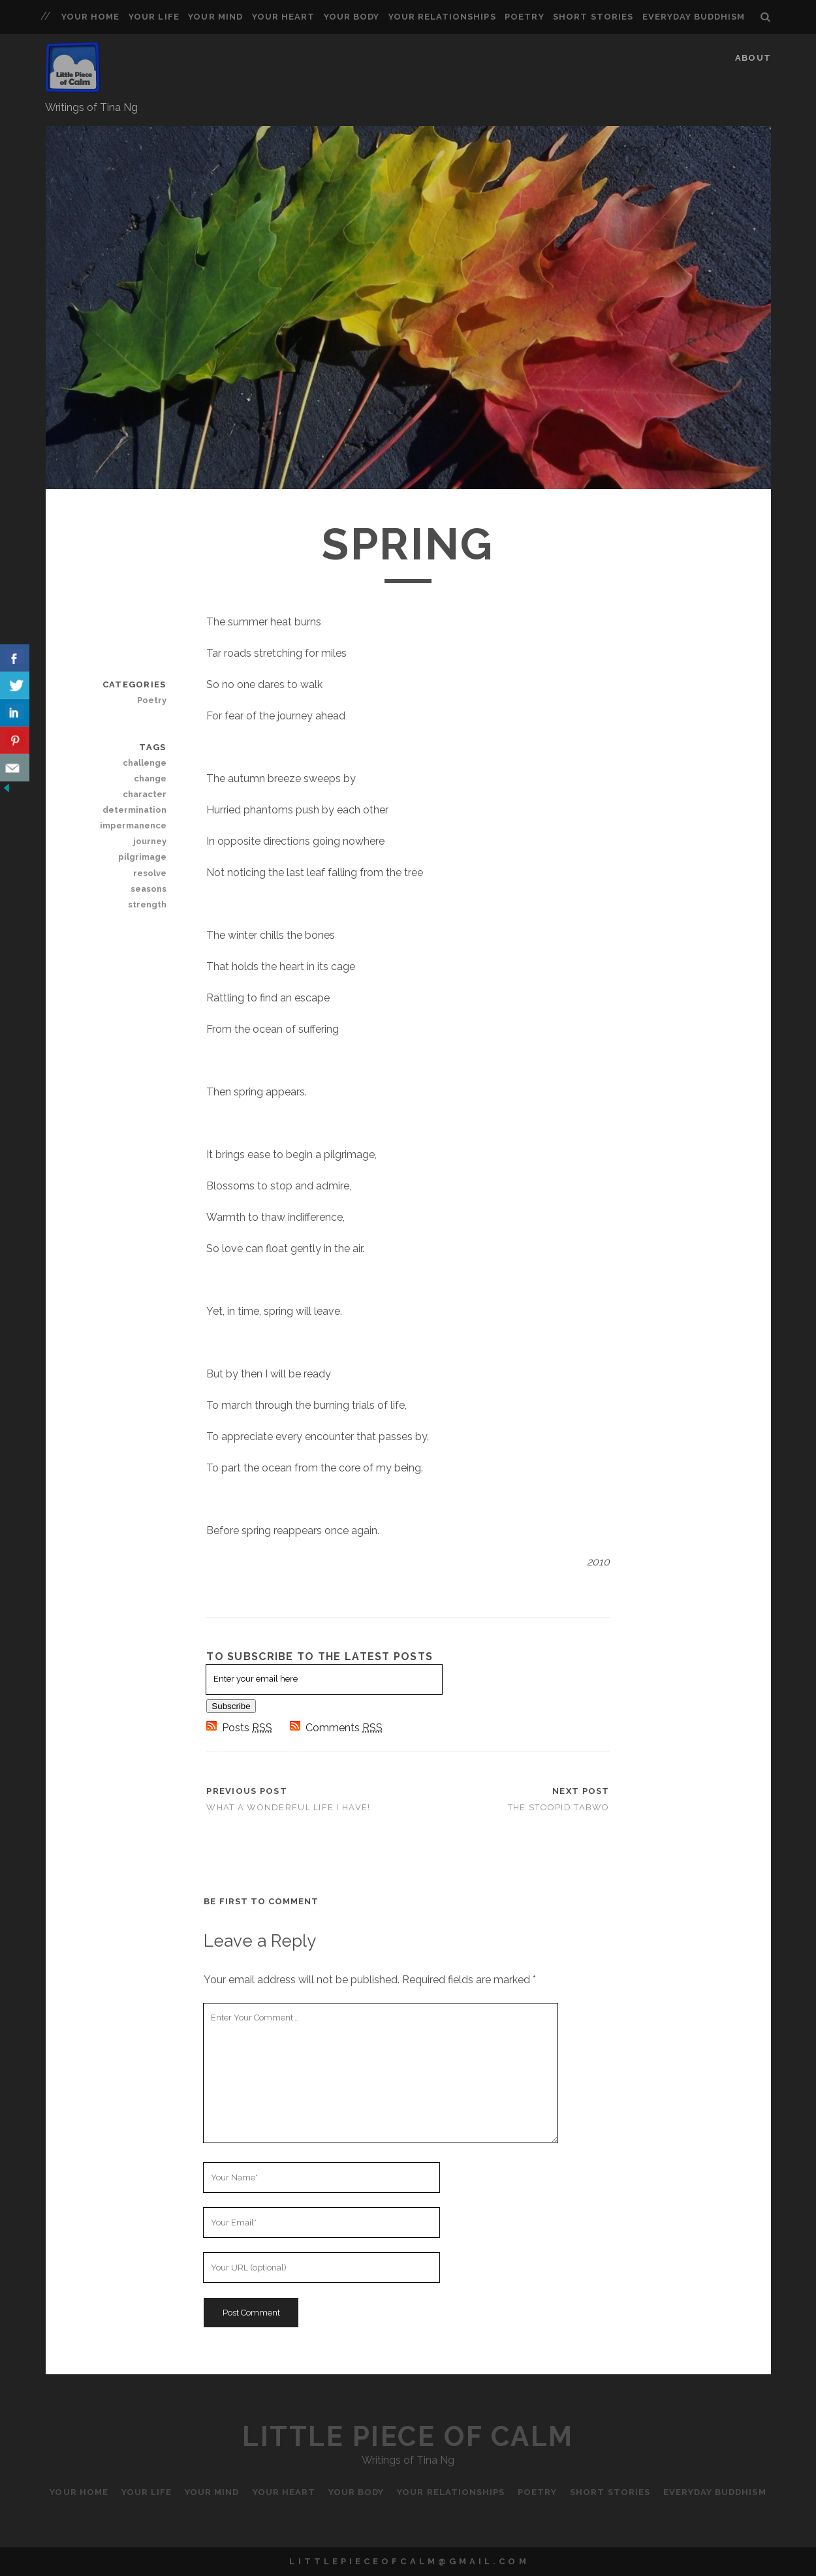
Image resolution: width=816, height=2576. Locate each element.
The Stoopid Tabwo (559, 1807)
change (150, 778)
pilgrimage (142, 857)
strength (147, 904)
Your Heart (283, 17)
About (752, 58)
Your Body (351, 17)
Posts (240, 1727)
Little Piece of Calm (407, 2437)
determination (134, 810)
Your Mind (215, 17)
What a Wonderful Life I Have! (288, 1807)
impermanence (133, 825)
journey (149, 841)
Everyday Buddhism (693, 17)
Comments (336, 1727)
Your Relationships (442, 17)
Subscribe (231, 1706)
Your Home (90, 17)
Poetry (524, 17)
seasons (148, 889)
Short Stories (593, 17)
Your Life (154, 17)
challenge (144, 763)
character (144, 794)
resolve (149, 873)
